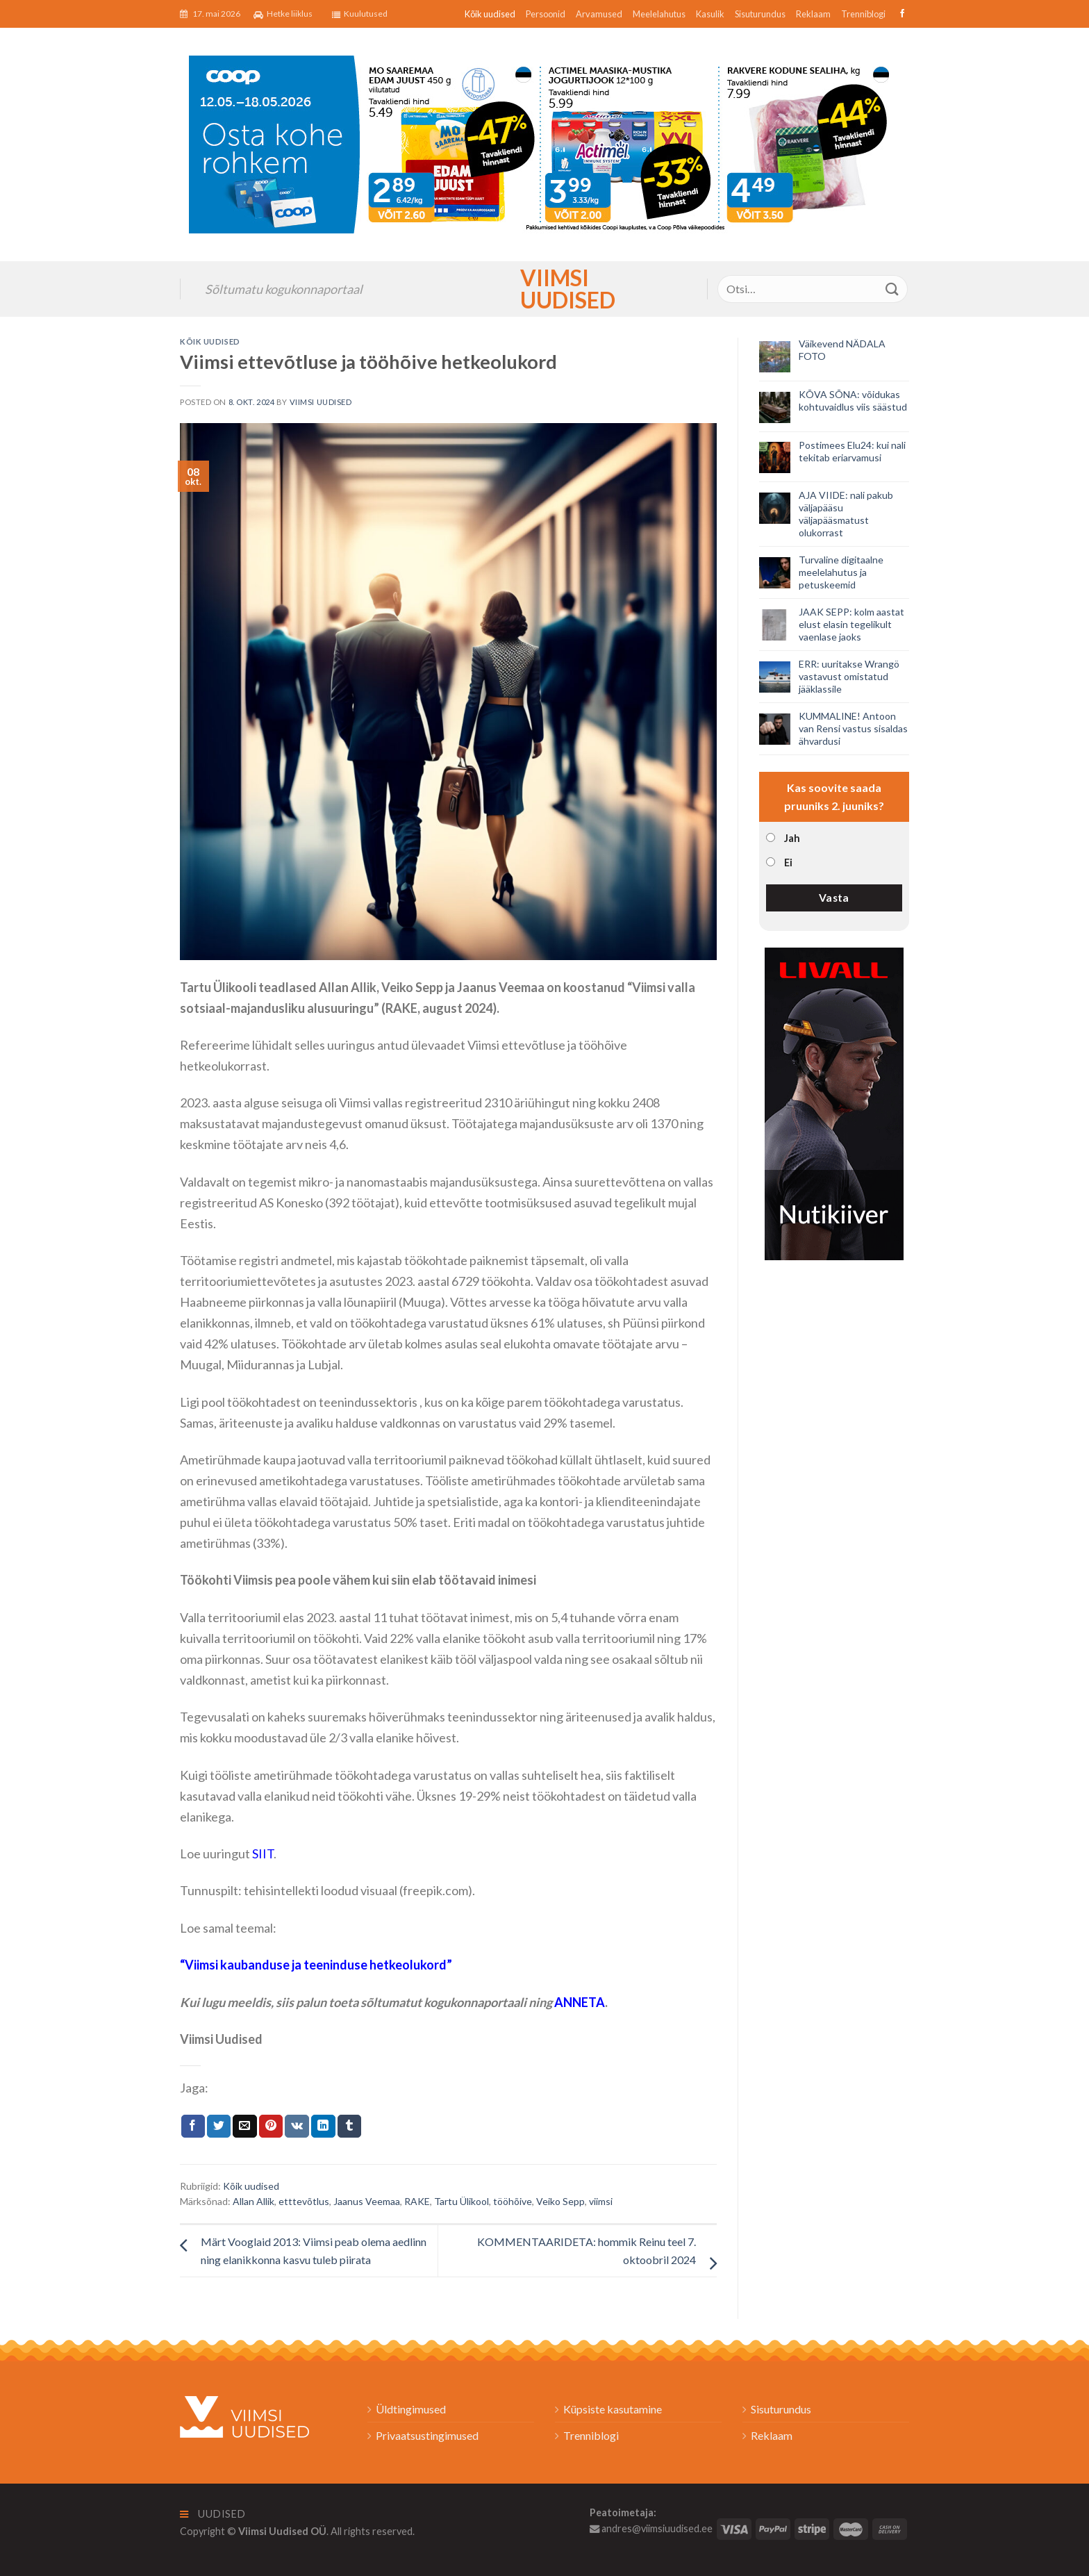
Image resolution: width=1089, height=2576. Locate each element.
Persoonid (545, 13)
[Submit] (892, 288)
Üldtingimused (411, 2409)
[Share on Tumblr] (349, 2126)
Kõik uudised (490, 13)
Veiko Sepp (560, 2201)
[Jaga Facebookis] (193, 2126)
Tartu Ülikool (461, 2201)
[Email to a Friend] (244, 2126)
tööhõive (512, 2201)
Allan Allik (253, 2201)
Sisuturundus (760, 13)
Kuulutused (360, 13)
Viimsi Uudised (544, 289)
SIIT (263, 1853)
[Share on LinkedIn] (323, 2126)
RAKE (417, 2201)
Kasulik (710, 13)
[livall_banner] (834, 1102)
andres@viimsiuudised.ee (651, 2528)
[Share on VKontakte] (297, 2126)
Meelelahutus (659, 13)
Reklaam (813, 13)
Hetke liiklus (283, 13)
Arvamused (599, 13)
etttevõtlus (304, 2201)
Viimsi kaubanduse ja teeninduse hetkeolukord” (318, 1964)
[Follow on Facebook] (900, 14)
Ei (788, 862)
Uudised (213, 2514)
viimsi (601, 2201)
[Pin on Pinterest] (271, 2126)
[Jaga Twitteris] (219, 2126)
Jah (792, 838)
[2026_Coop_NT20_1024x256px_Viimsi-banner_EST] (544, 142)
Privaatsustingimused (427, 2435)
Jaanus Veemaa (366, 2201)
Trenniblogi (863, 13)
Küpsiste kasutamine (612, 2409)
